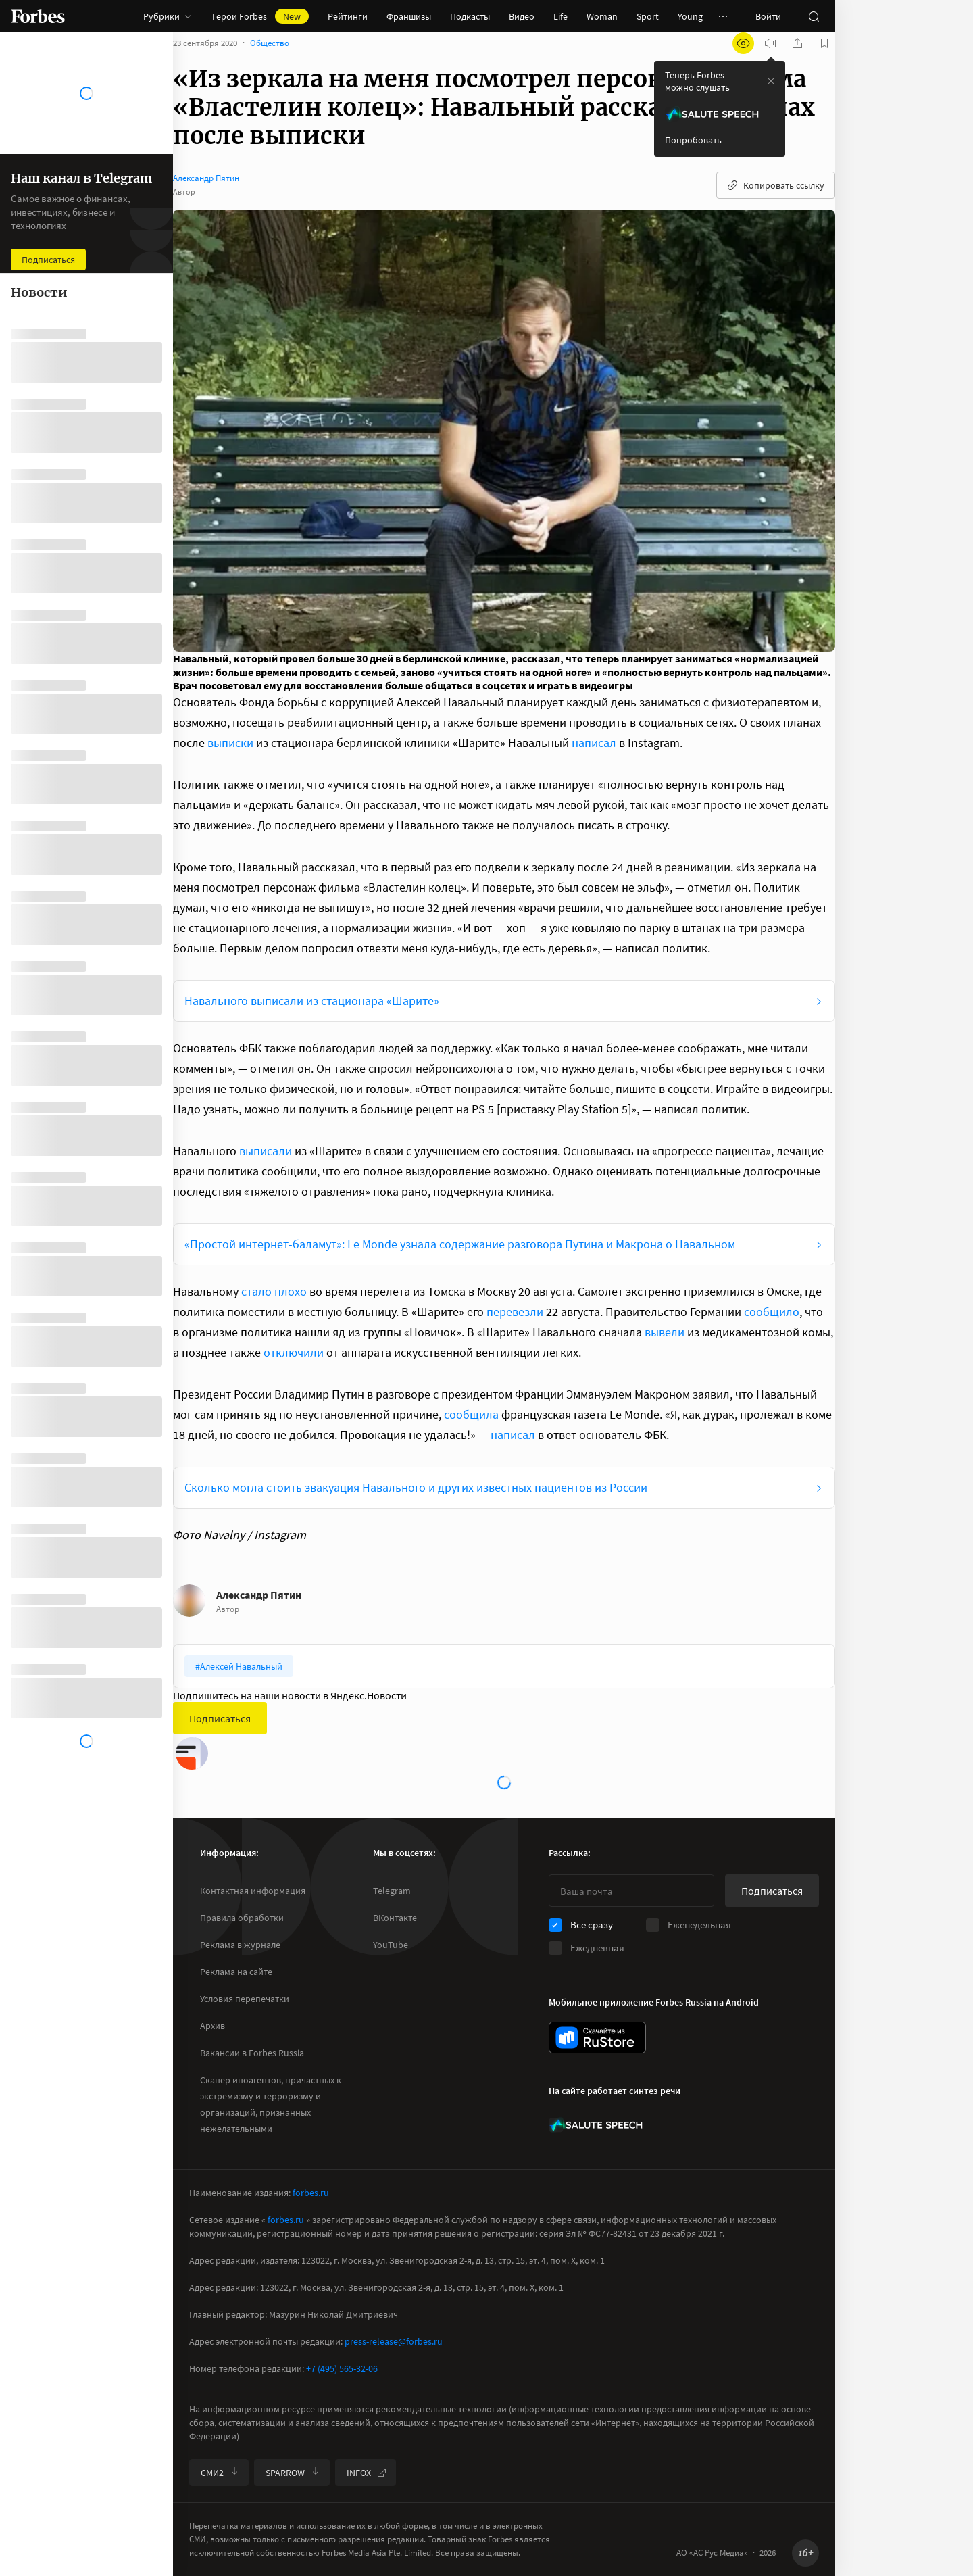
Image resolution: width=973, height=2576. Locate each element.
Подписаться (220, 1732)
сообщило (771, 1325)
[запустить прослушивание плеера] (770, 57)
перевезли (515, 1325)
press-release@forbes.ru (394, 2341)
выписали (265, 1164)
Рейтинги (348, 16)
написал (594, 756)
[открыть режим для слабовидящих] (743, 57)
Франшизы (408, 16)
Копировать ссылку (775, 199)
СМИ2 (220, 2472)
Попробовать (693, 153)
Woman (602, 16)
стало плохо (274, 1305)
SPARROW (293, 2472)
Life (560, 16)
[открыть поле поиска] (813, 16)
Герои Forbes (260, 16)
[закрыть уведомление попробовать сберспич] (771, 94)
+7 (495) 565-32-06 (342, 2368)
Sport (648, 16)
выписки (230, 756)
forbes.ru (311, 2193)
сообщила (471, 1428)
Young (690, 16)
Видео (521, 16)
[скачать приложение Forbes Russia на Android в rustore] (597, 2037)
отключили (294, 1366)
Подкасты (470, 16)
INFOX (367, 2472)
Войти (768, 16)
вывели (664, 1345)
